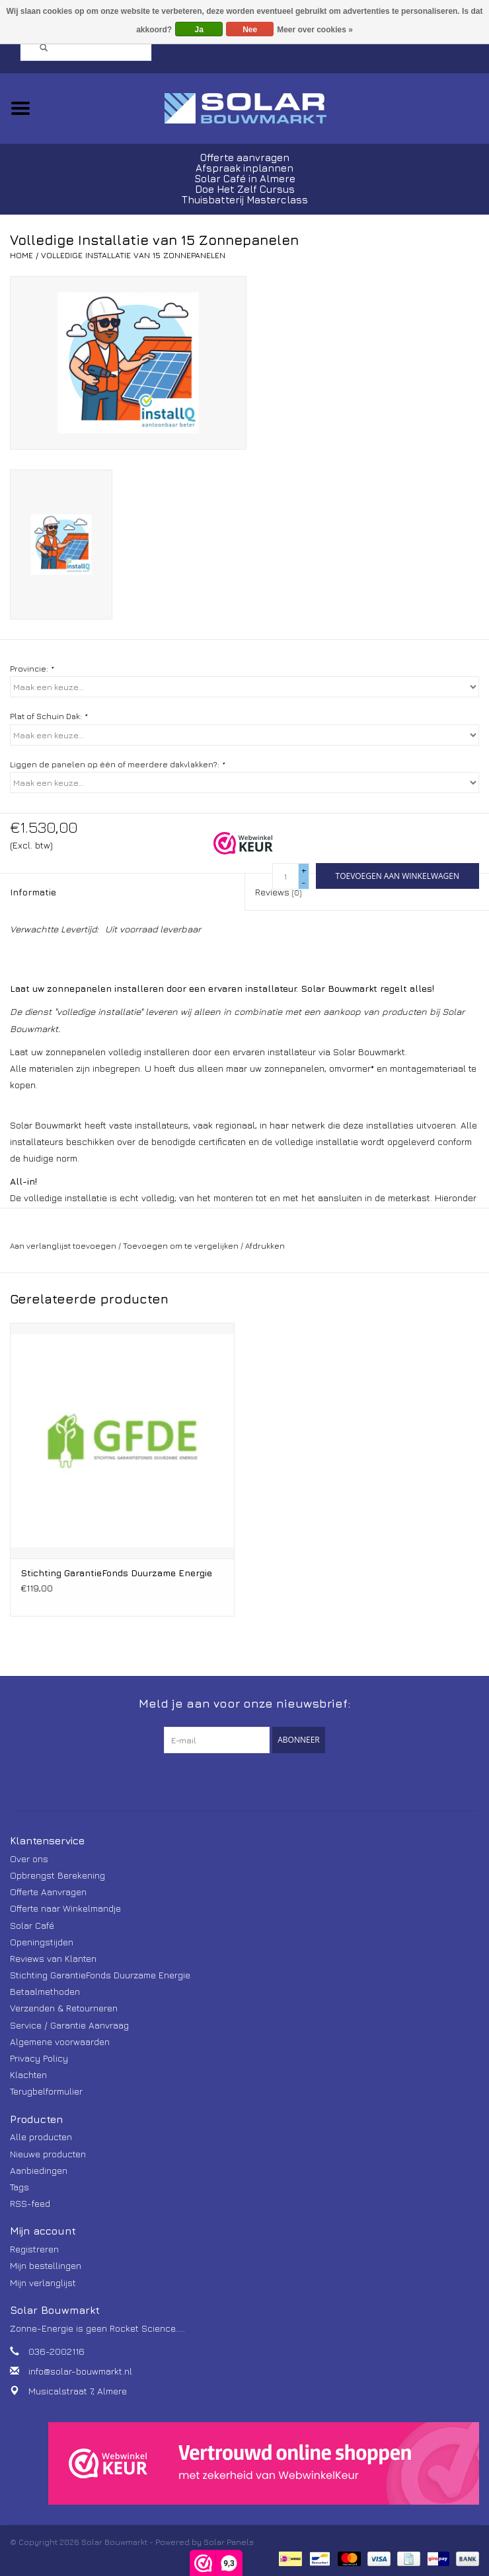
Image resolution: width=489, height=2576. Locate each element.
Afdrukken (265, 1246)
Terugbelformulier (46, 2091)
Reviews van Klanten (53, 1958)
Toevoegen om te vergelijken (182, 1246)
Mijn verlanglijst (43, 2282)
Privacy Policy (39, 2058)
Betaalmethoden (45, 1991)
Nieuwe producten (48, 2153)
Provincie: (32, 669)
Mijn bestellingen (45, 2265)
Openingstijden (41, 1941)
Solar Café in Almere (244, 178)
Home (21, 255)
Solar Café (32, 1925)
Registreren (34, 2248)
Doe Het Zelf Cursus (245, 189)
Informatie (33, 891)
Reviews (278, 891)
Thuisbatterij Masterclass (245, 199)
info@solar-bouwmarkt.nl (80, 2371)
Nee (250, 29)
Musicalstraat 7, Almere (77, 2390)
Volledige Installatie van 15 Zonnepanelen (133, 255)
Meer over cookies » (315, 29)
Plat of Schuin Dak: (48, 716)
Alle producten (41, 2136)
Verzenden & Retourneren (64, 2007)
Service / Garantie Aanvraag (69, 2025)
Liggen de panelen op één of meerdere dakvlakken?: (117, 764)
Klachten (28, 2074)
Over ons (29, 1858)
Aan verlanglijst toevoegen (63, 1246)
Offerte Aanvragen (48, 1891)
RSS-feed (30, 2203)
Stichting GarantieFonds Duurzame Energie (116, 1572)
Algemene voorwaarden (60, 2041)
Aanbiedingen (38, 2170)
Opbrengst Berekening (57, 1875)
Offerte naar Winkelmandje (65, 1908)
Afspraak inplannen (244, 168)
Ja (198, 29)
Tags (19, 2186)
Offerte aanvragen (244, 157)
